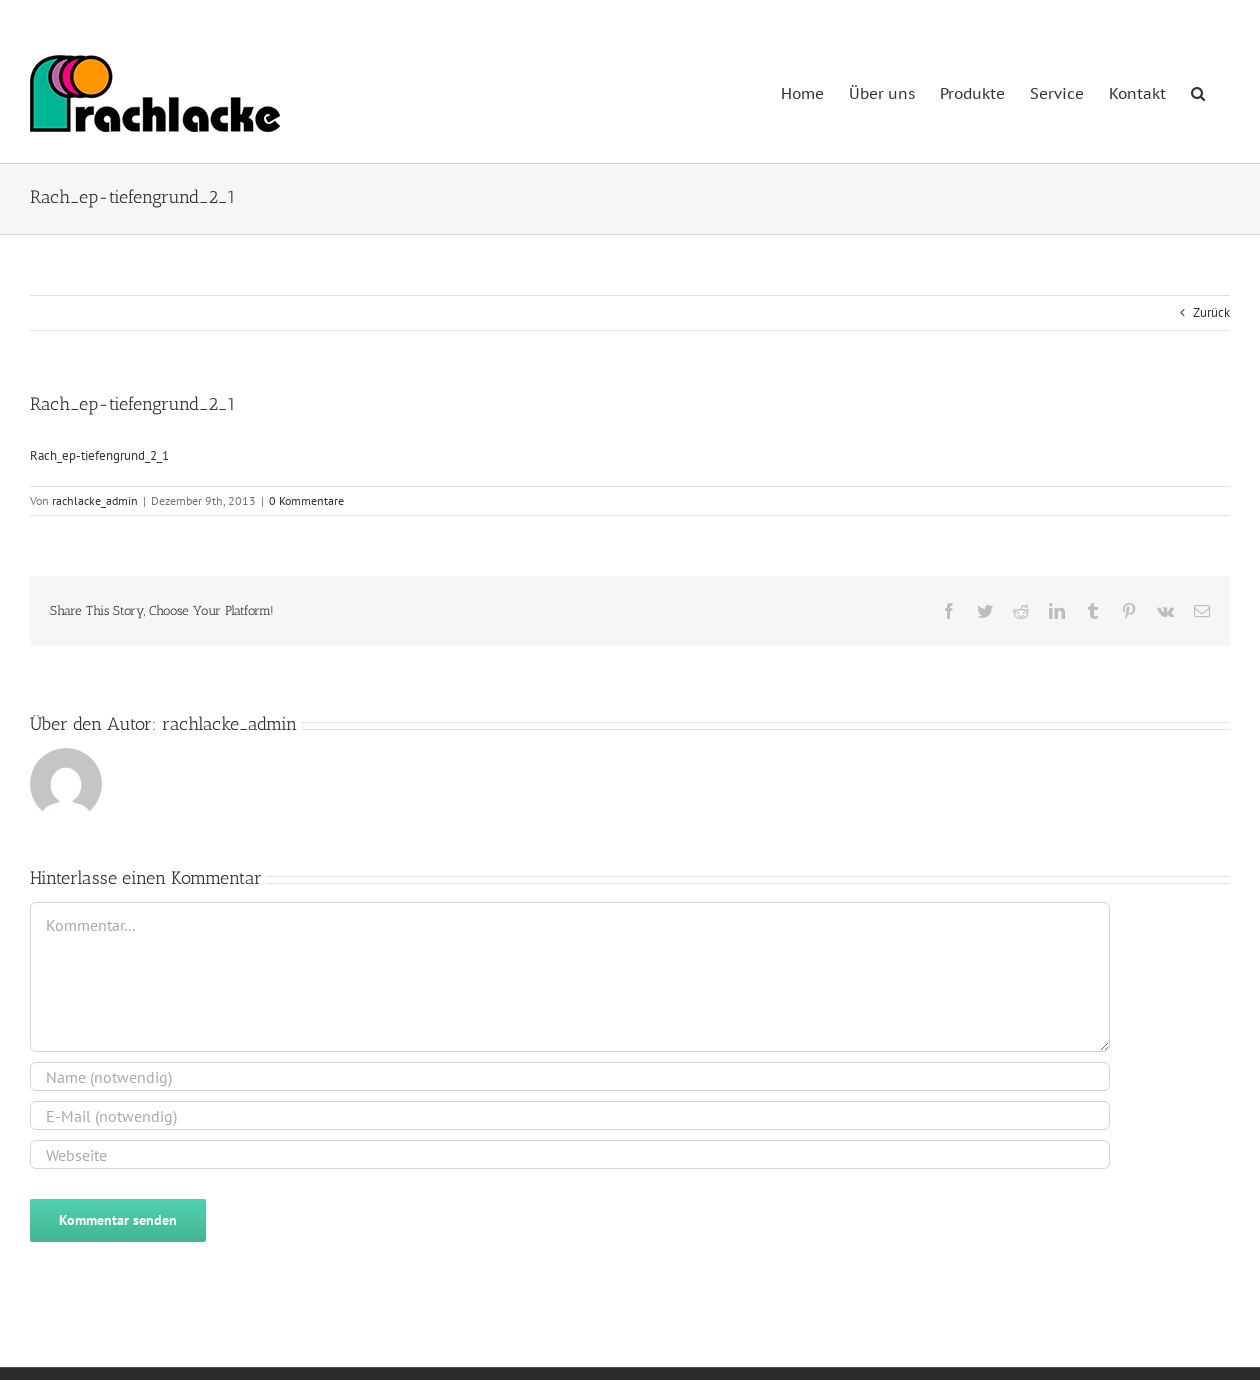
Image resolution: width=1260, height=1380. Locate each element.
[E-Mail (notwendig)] (570, 1115)
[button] (1198, 91)
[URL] (570, 1154)
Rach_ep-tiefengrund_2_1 (99, 455)
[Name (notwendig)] (570, 1076)
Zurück (1211, 312)
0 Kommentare (306, 500)
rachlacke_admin (95, 500)
